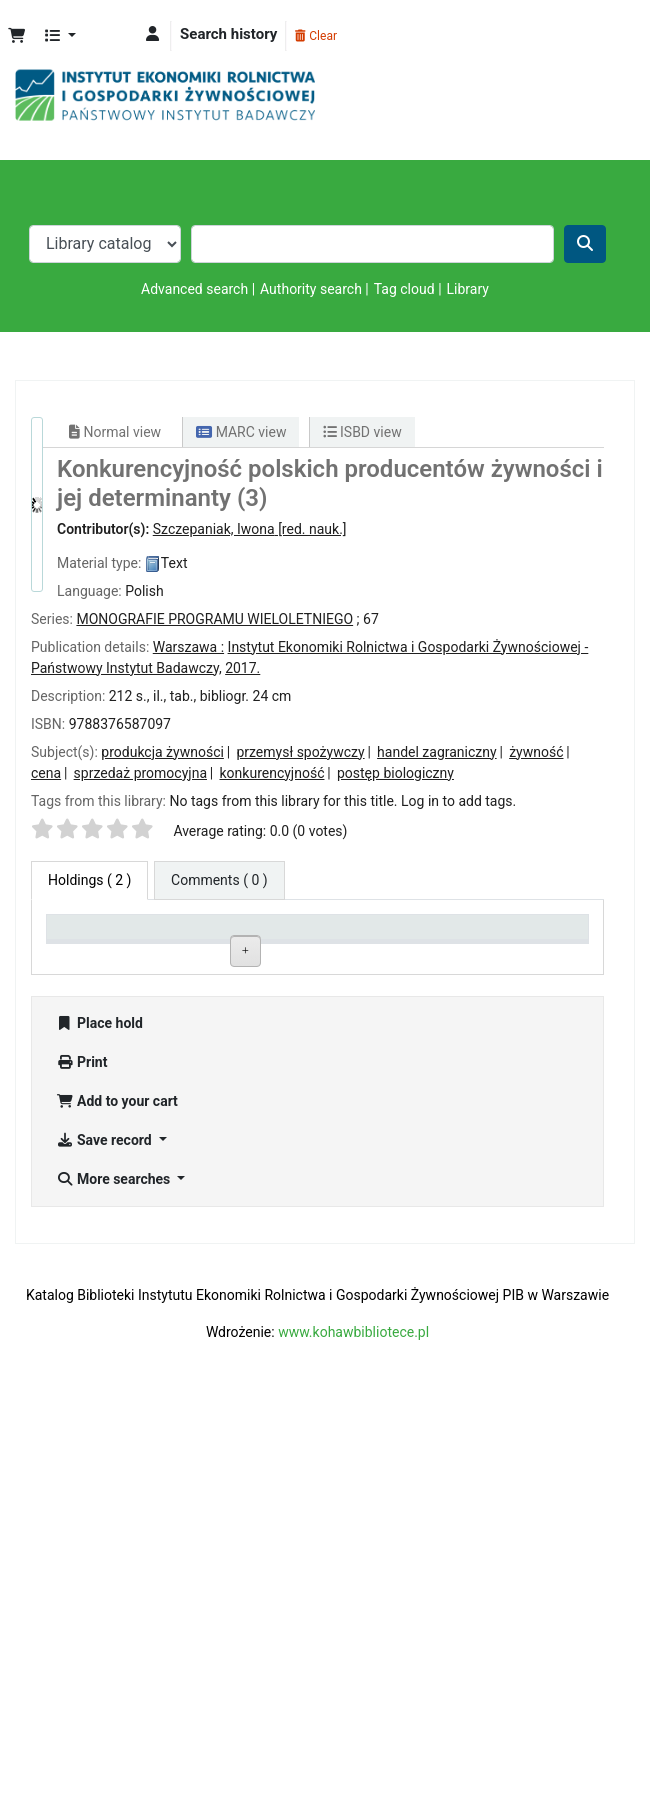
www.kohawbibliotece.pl (353, 1720)
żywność (536, 752)
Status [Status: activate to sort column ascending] (402, 952)
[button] (16, 36)
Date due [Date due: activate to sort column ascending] (518, 952)
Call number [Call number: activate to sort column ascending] (310, 952)
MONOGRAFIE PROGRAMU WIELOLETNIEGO (214, 619)
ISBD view (362, 432)
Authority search (311, 289)
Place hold (99, 1411)
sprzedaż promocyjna (140, 773)
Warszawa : (188, 647)
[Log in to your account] (152, 34)
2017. (242, 668)
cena (46, 773)
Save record (105, 1528)
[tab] (219, 880)
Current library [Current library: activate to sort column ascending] (188, 944)
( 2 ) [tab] (89, 880)
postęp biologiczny (395, 773)
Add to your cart (117, 1489)
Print (81, 1450)
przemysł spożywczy (300, 752)
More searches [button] (115, 1567)
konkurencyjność (272, 773)
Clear (316, 36)
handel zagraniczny (437, 752)
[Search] (585, 244)
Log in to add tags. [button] (458, 801)
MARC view (241, 432)
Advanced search (194, 289)
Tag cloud (404, 289)
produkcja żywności (162, 752)
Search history (228, 34)
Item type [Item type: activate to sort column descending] (85, 952)
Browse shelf (316, 1013)
